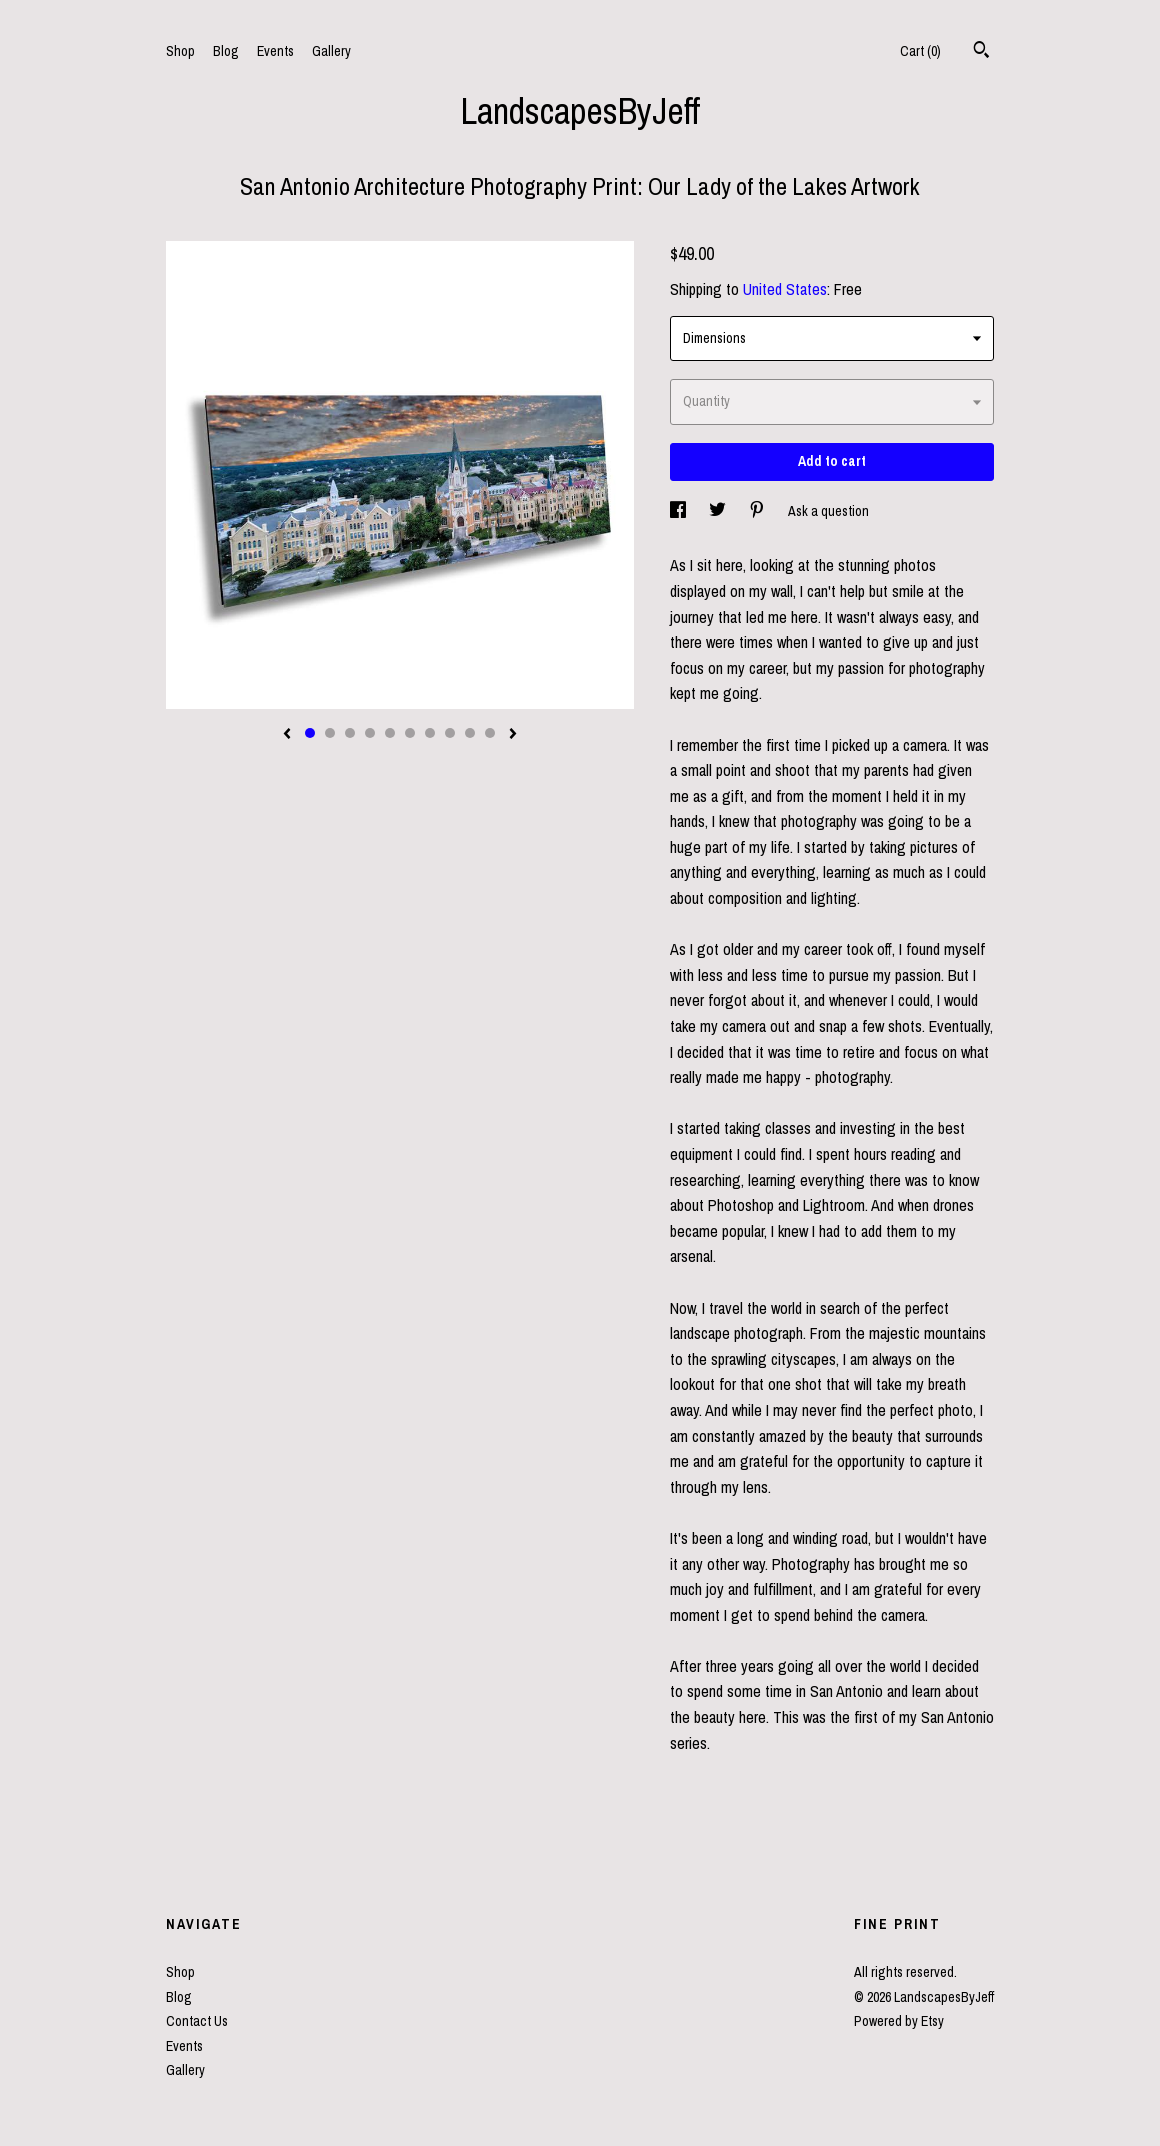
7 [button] (430, 733)
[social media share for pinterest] (758, 511)
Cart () (920, 51)
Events (275, 51)
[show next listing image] (513, 735)
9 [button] (470, 733)
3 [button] (350, 733)
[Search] (981, 52)
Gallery (331, 51)
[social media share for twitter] (719, 511)
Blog (226, 51)
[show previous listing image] (287, 735)
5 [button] (390, 733)
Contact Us (197, 2021)
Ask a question (828, 511)
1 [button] (310, 733)
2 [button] (330, 733)
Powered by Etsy (899, 2021)
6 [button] (410, 733)
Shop (180, 51)
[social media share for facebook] (679, 511)
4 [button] (370, 733)
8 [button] (450, 733)
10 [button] (490, 733)
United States (785, 289)
